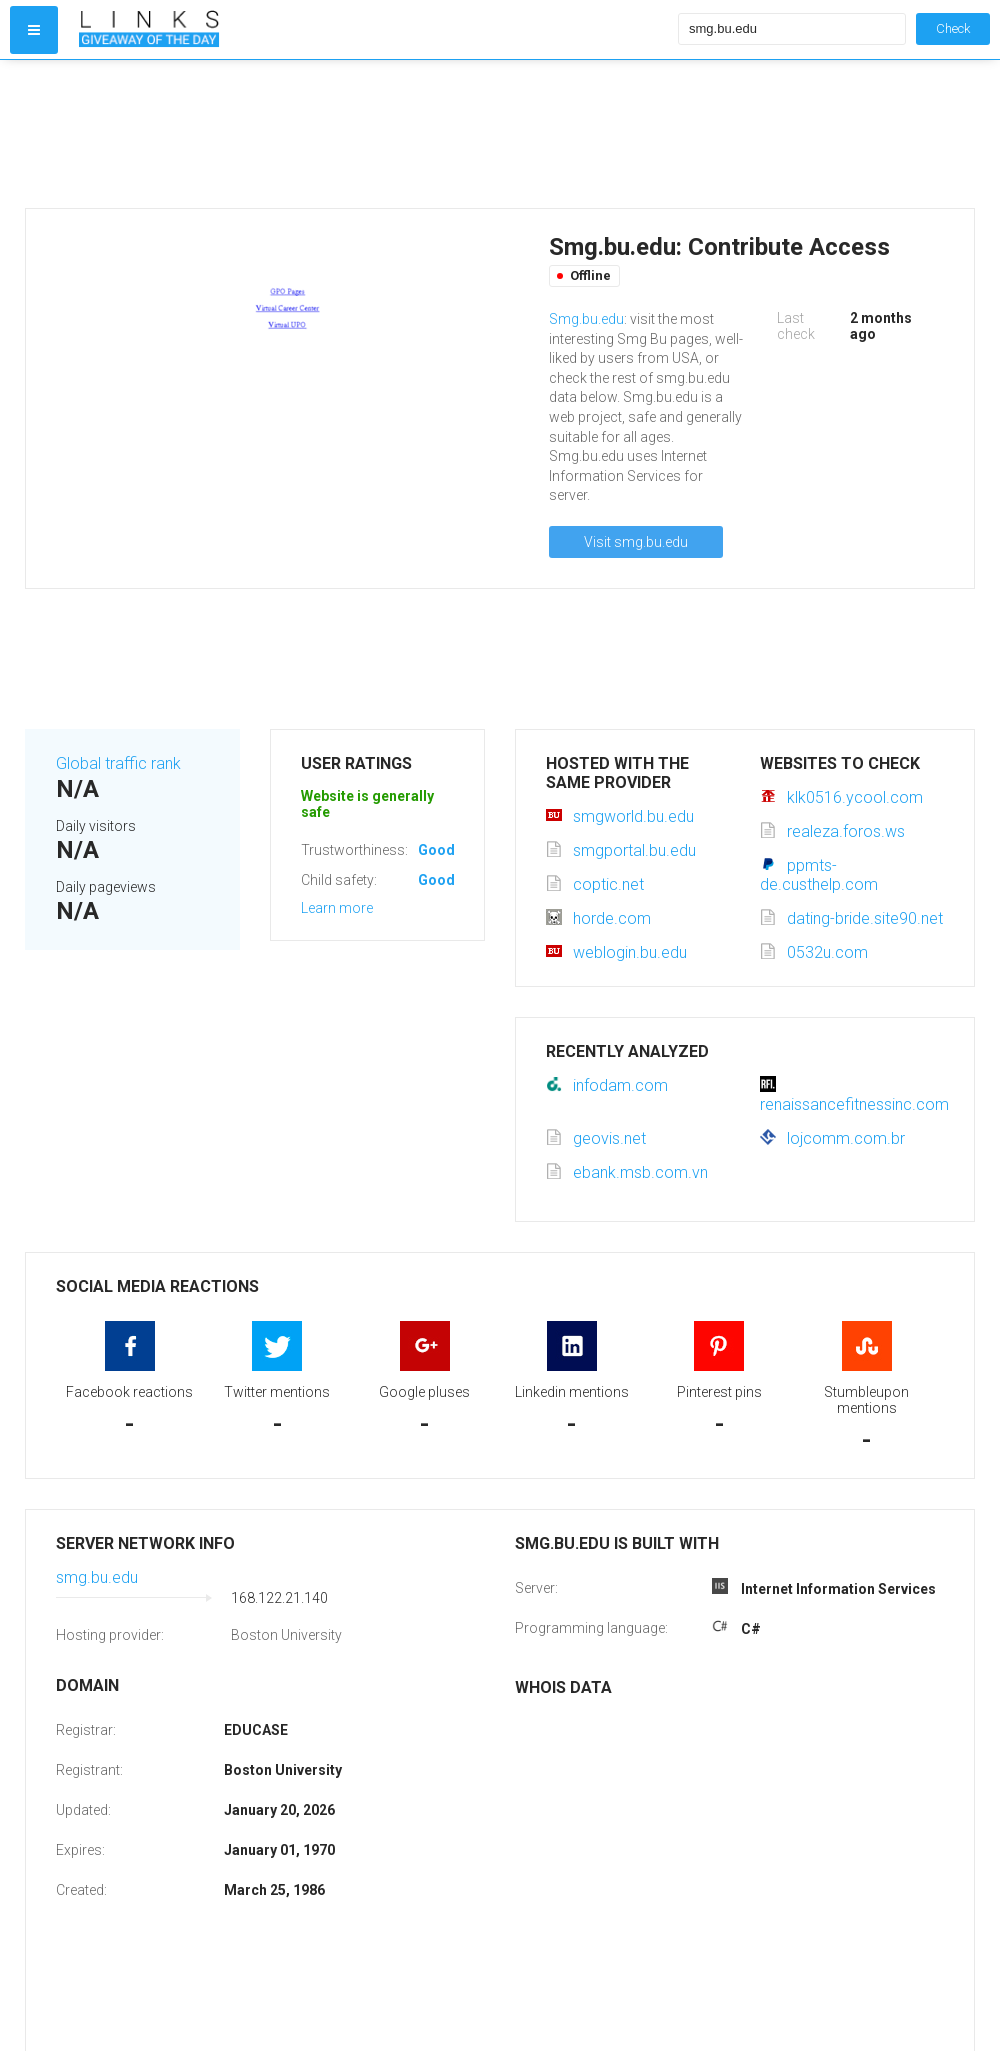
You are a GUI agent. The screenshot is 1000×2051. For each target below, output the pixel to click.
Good (436, 850)
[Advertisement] (374, 134)
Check (953, 28)
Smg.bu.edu (586, 319)
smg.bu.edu (97, 1577)
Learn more (337, 908)
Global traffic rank (118, 763)
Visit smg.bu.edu (636, 542)
